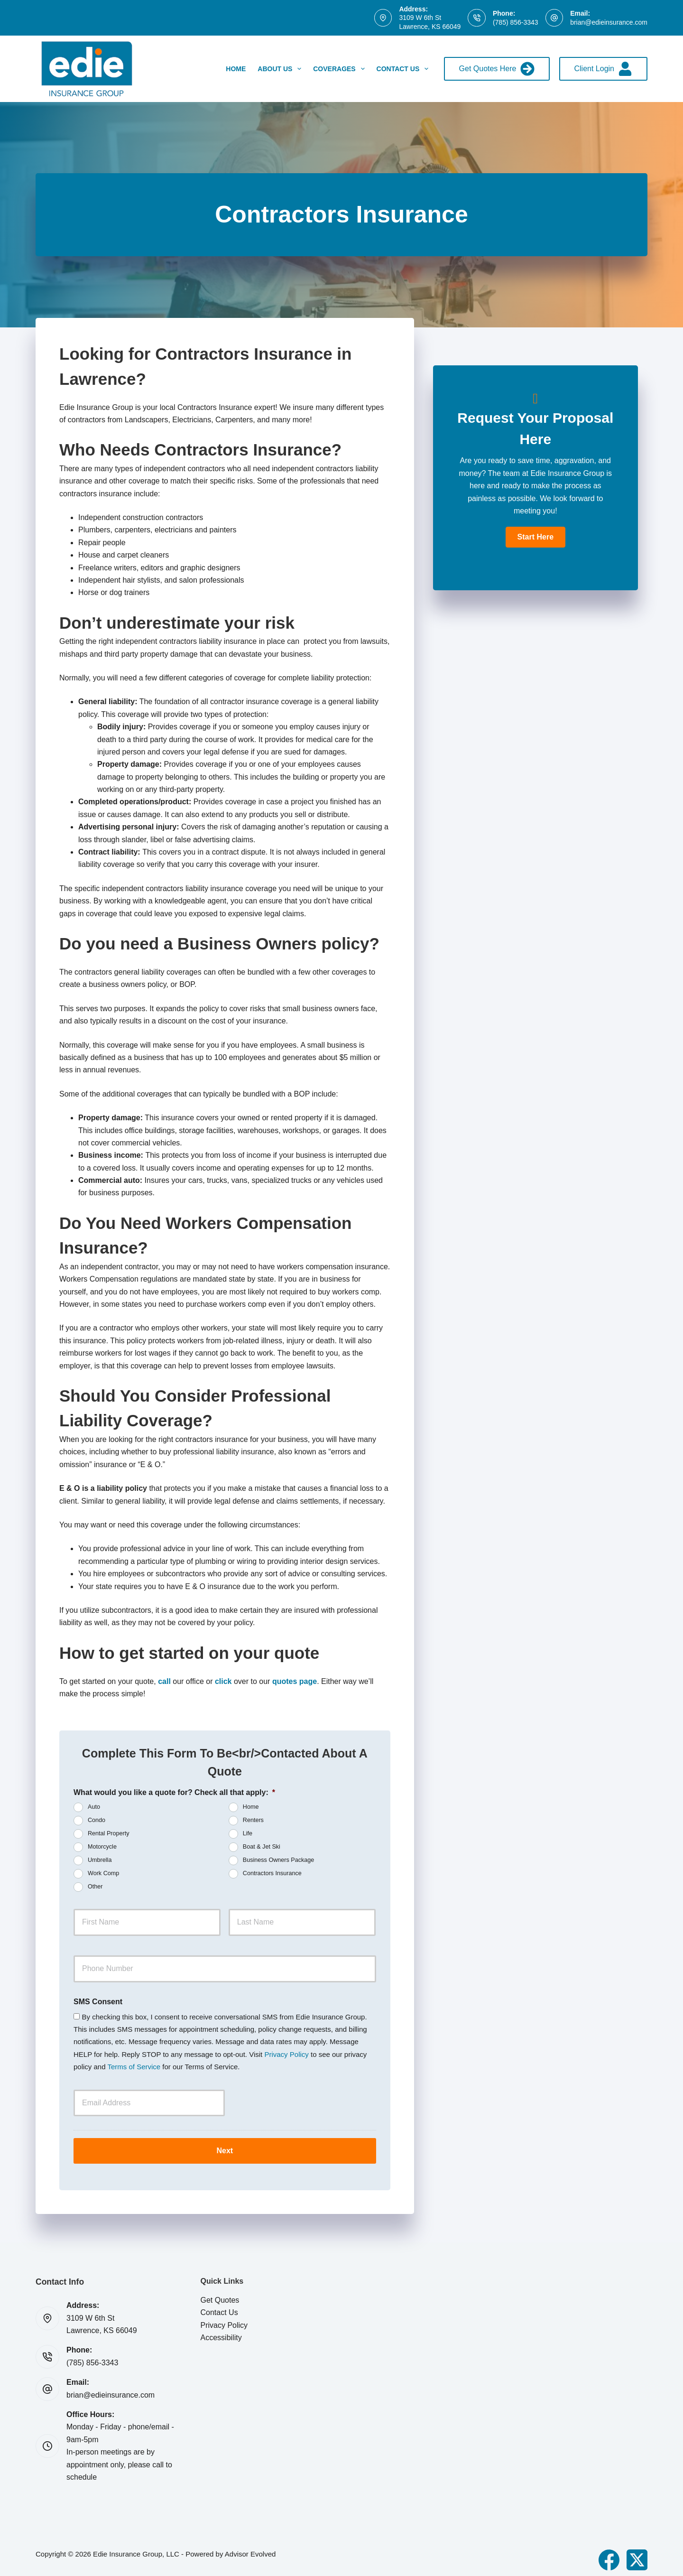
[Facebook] (609, 2553)
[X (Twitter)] (637, 2553)
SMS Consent (98, 2002)
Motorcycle (102, 1847)
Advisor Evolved (250, 2548)
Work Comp (103, 1873)
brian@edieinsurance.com (608, 22)
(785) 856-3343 (515, 22)
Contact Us (405, 68)
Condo (96, 1820)
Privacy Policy (286, 2054)
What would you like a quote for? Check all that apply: (174, 1792)
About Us (281, 68)
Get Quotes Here (497, 69)
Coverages (340, 68)
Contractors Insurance (272, 1873)
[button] (535, 537)
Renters (253, 1820)
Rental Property (108, 1834)
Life (247, 1834)
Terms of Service (133, 2067)
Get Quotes (220, 2294)
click (223, 1681)
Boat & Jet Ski (261, 1847)
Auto (94, 1807)
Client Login (603, 69)
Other (95, 1887)
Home (236, 69)
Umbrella (99, 1860)
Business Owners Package (278, 1860)
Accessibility (221, 2331)
